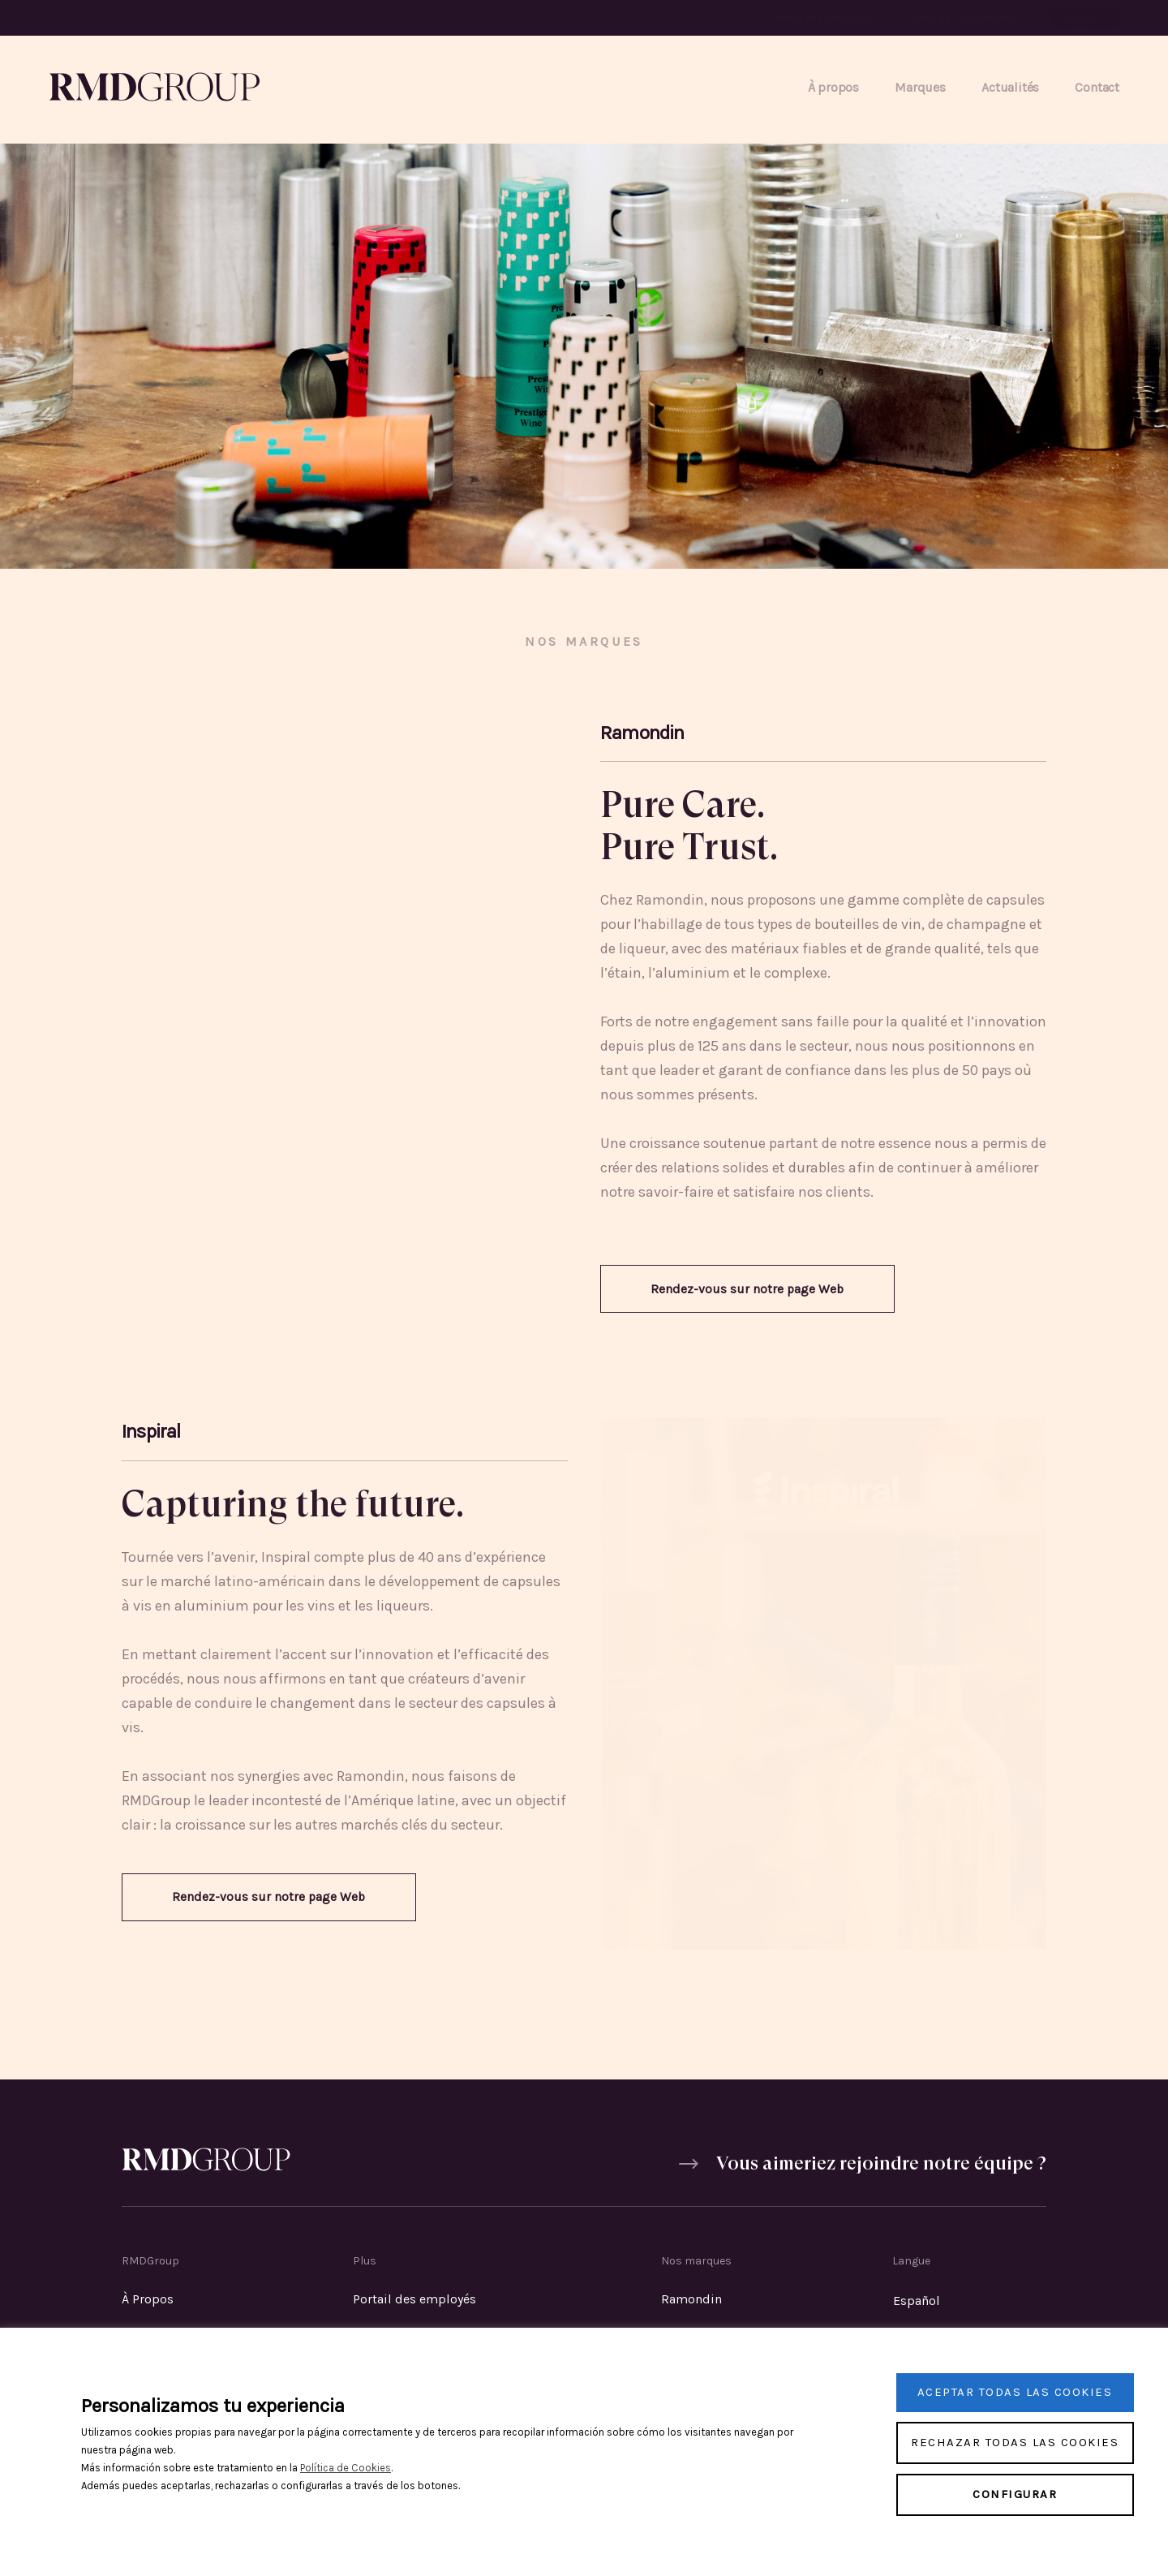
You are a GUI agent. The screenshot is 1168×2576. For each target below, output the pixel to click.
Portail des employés (822, 18)
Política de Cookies (345, 2468)
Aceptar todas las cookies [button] (1015, 2392)
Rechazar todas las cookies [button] (1015, 2442)
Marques (920, 87)
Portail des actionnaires (962, 18)
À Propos (148, 2300)
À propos (833, 87)
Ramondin (691, 2300)
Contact (1097, 87)
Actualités (1010, 87)
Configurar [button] (1015, 2494)
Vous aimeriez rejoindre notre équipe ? (878, 2168)
